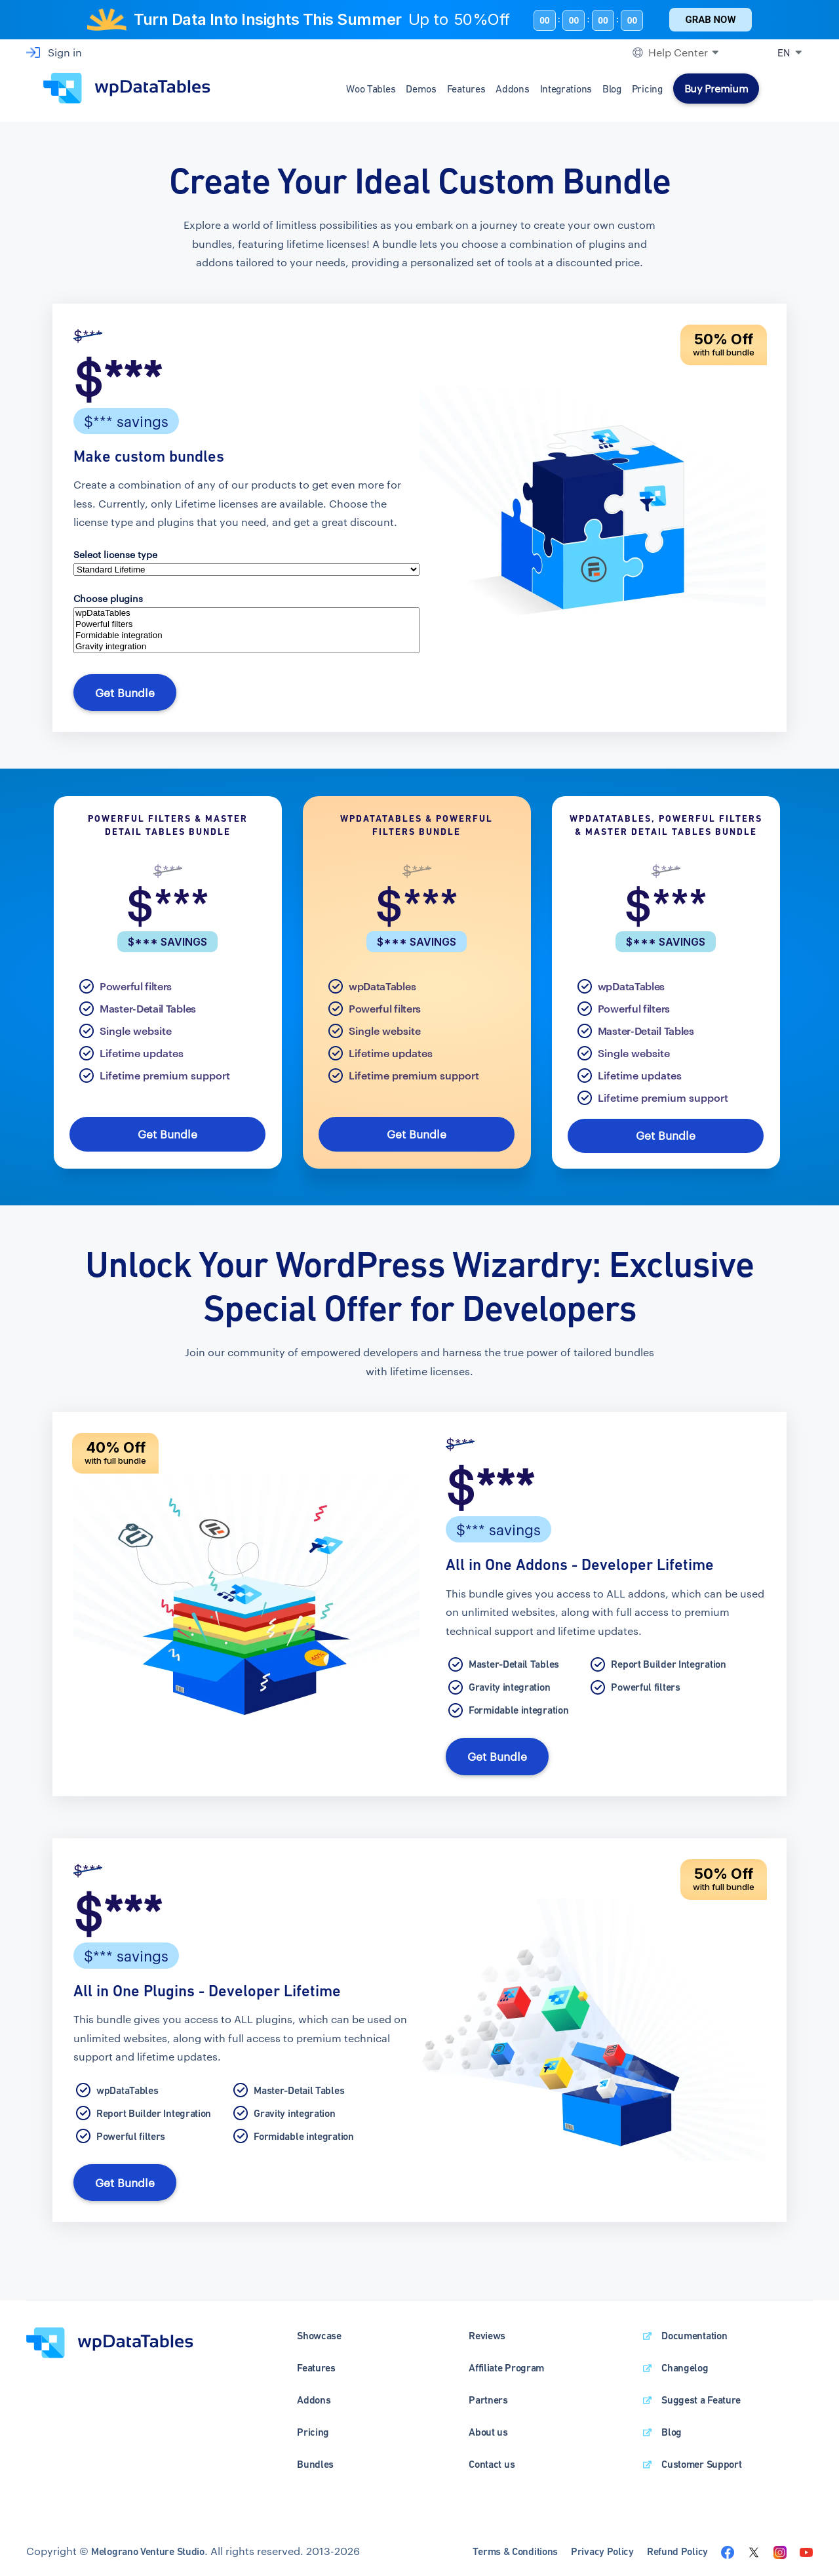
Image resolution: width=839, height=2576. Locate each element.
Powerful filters (246, 624)
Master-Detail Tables (148, 1006)
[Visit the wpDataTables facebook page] (727, 2543)
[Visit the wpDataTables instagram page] (780, 2543)
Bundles (315, 2457)
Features (466, 88)
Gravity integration (246, 647)
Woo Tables (370, 88)
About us (488, 2425)
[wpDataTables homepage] (109, 2334)
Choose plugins (108, 598)
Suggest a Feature (701, 2392)
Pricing (647, 88)
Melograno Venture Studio (148, 2544)
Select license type (115, 554)
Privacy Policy (602, 2544)
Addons (512, 88)
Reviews (487, 2328)
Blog (611, 88)
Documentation (694, 2328)
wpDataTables (246, 613)
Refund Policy (677, 2544)
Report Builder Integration (668, 1660)
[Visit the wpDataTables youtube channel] (806, 2543)
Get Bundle (122, 691)
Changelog (684, 2360)
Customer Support (701, 2457)
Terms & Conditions (515, 2544)
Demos (421, 88)
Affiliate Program (506, 2360)
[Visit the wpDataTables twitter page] (753, 2543)
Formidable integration (246, 635)
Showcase (319, 2328)
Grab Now (710, 20)
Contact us (492, 2457)
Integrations (566, 88)
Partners (488, 2392)
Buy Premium (716, 88)
